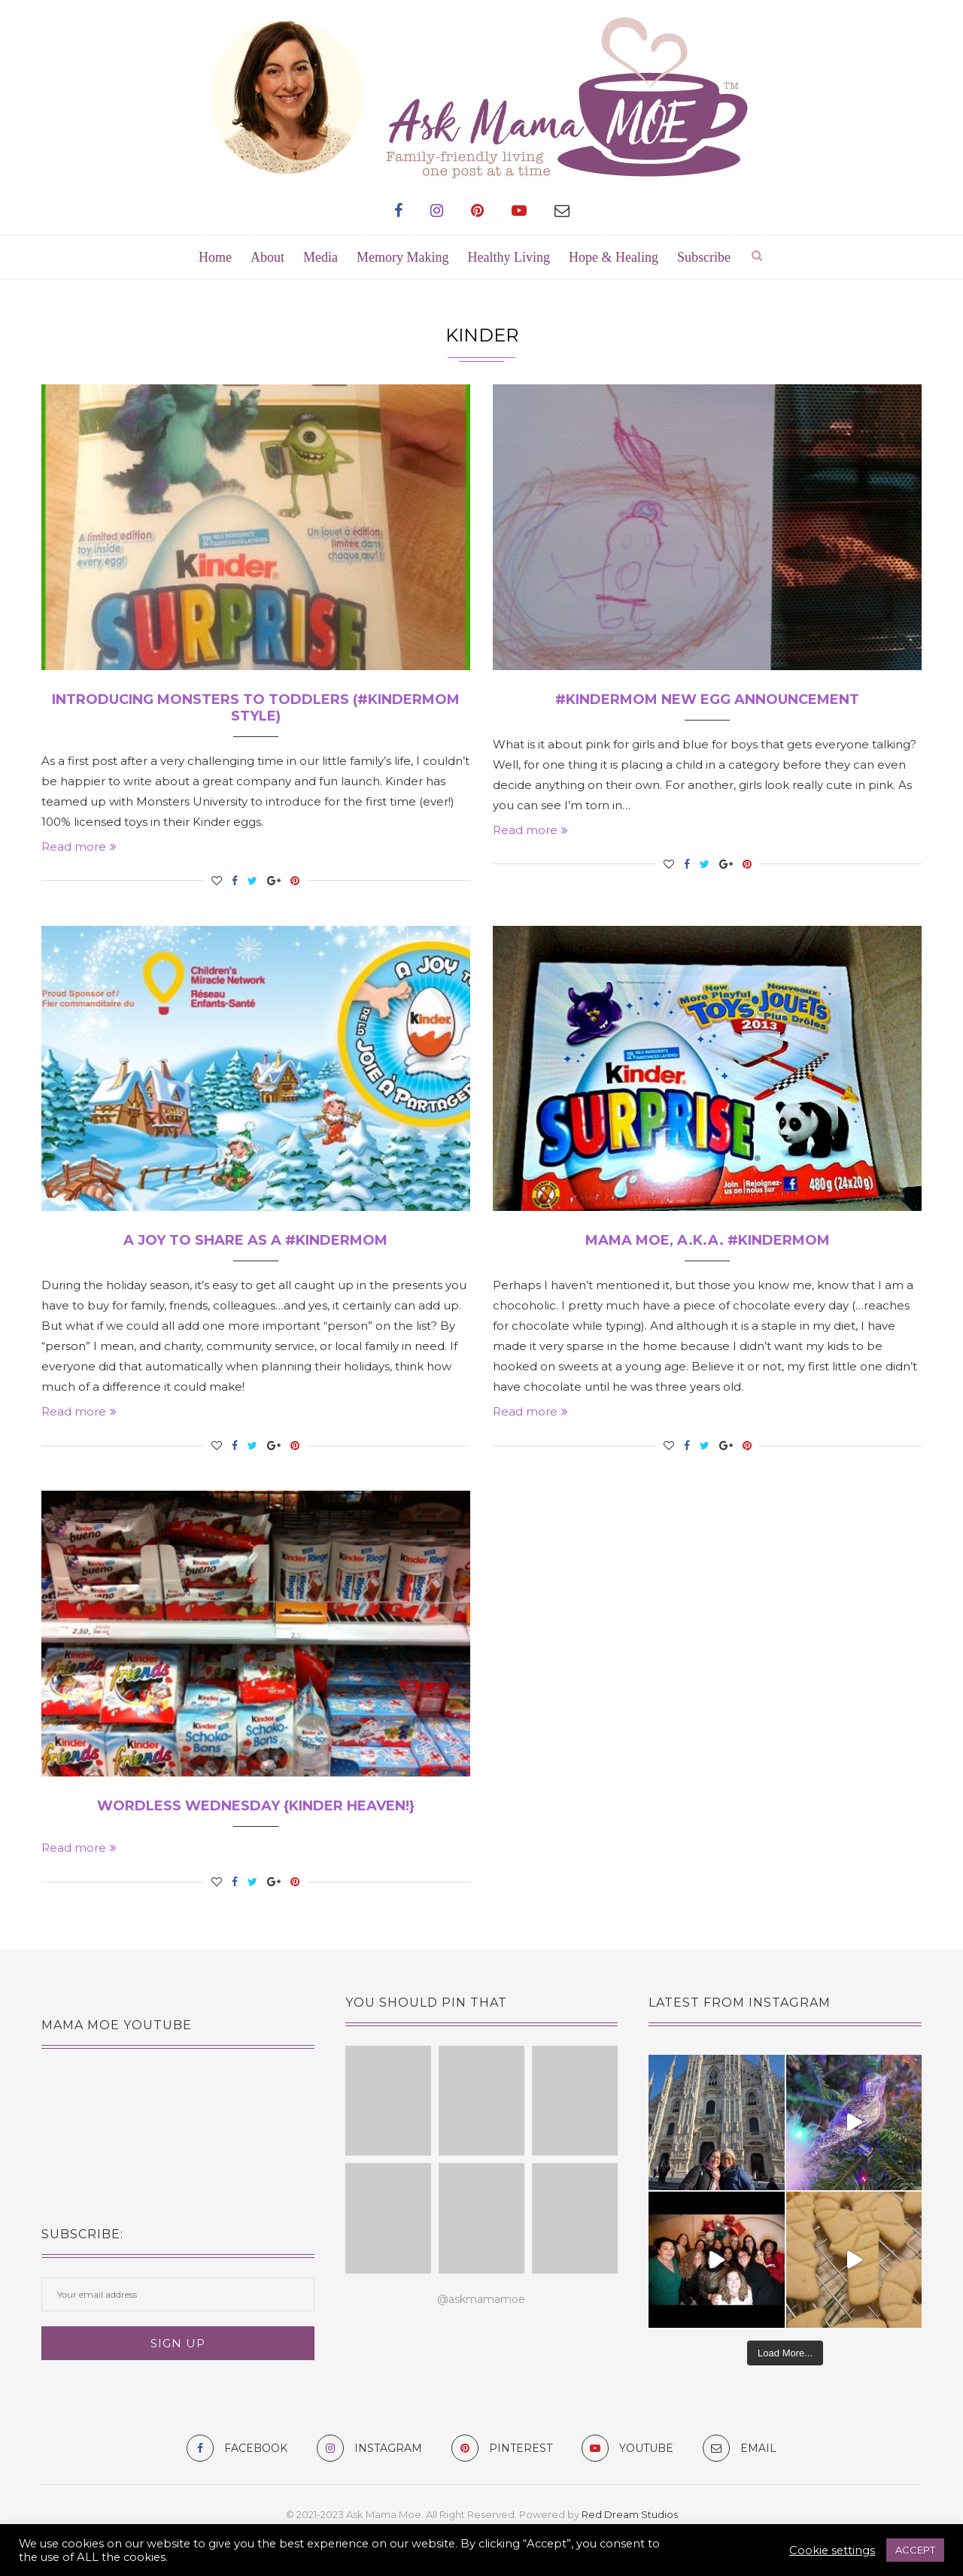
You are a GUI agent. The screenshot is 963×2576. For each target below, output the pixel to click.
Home (215, 257)
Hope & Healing (613, 257)
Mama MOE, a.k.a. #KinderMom (707, 1240)
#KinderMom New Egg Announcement (707, 699)
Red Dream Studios (630, 2514)
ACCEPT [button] (915, 2550)
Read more (79, 846)
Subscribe (704, 257)
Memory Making (402, 257)
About (267, 257)
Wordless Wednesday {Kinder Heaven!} (256, 1806)
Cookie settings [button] (832, 2550)
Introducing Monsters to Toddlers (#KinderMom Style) (256, 707)
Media (320, 257)
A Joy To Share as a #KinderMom (255, 1240)
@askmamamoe (481, 2299)
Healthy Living (509, 257)
